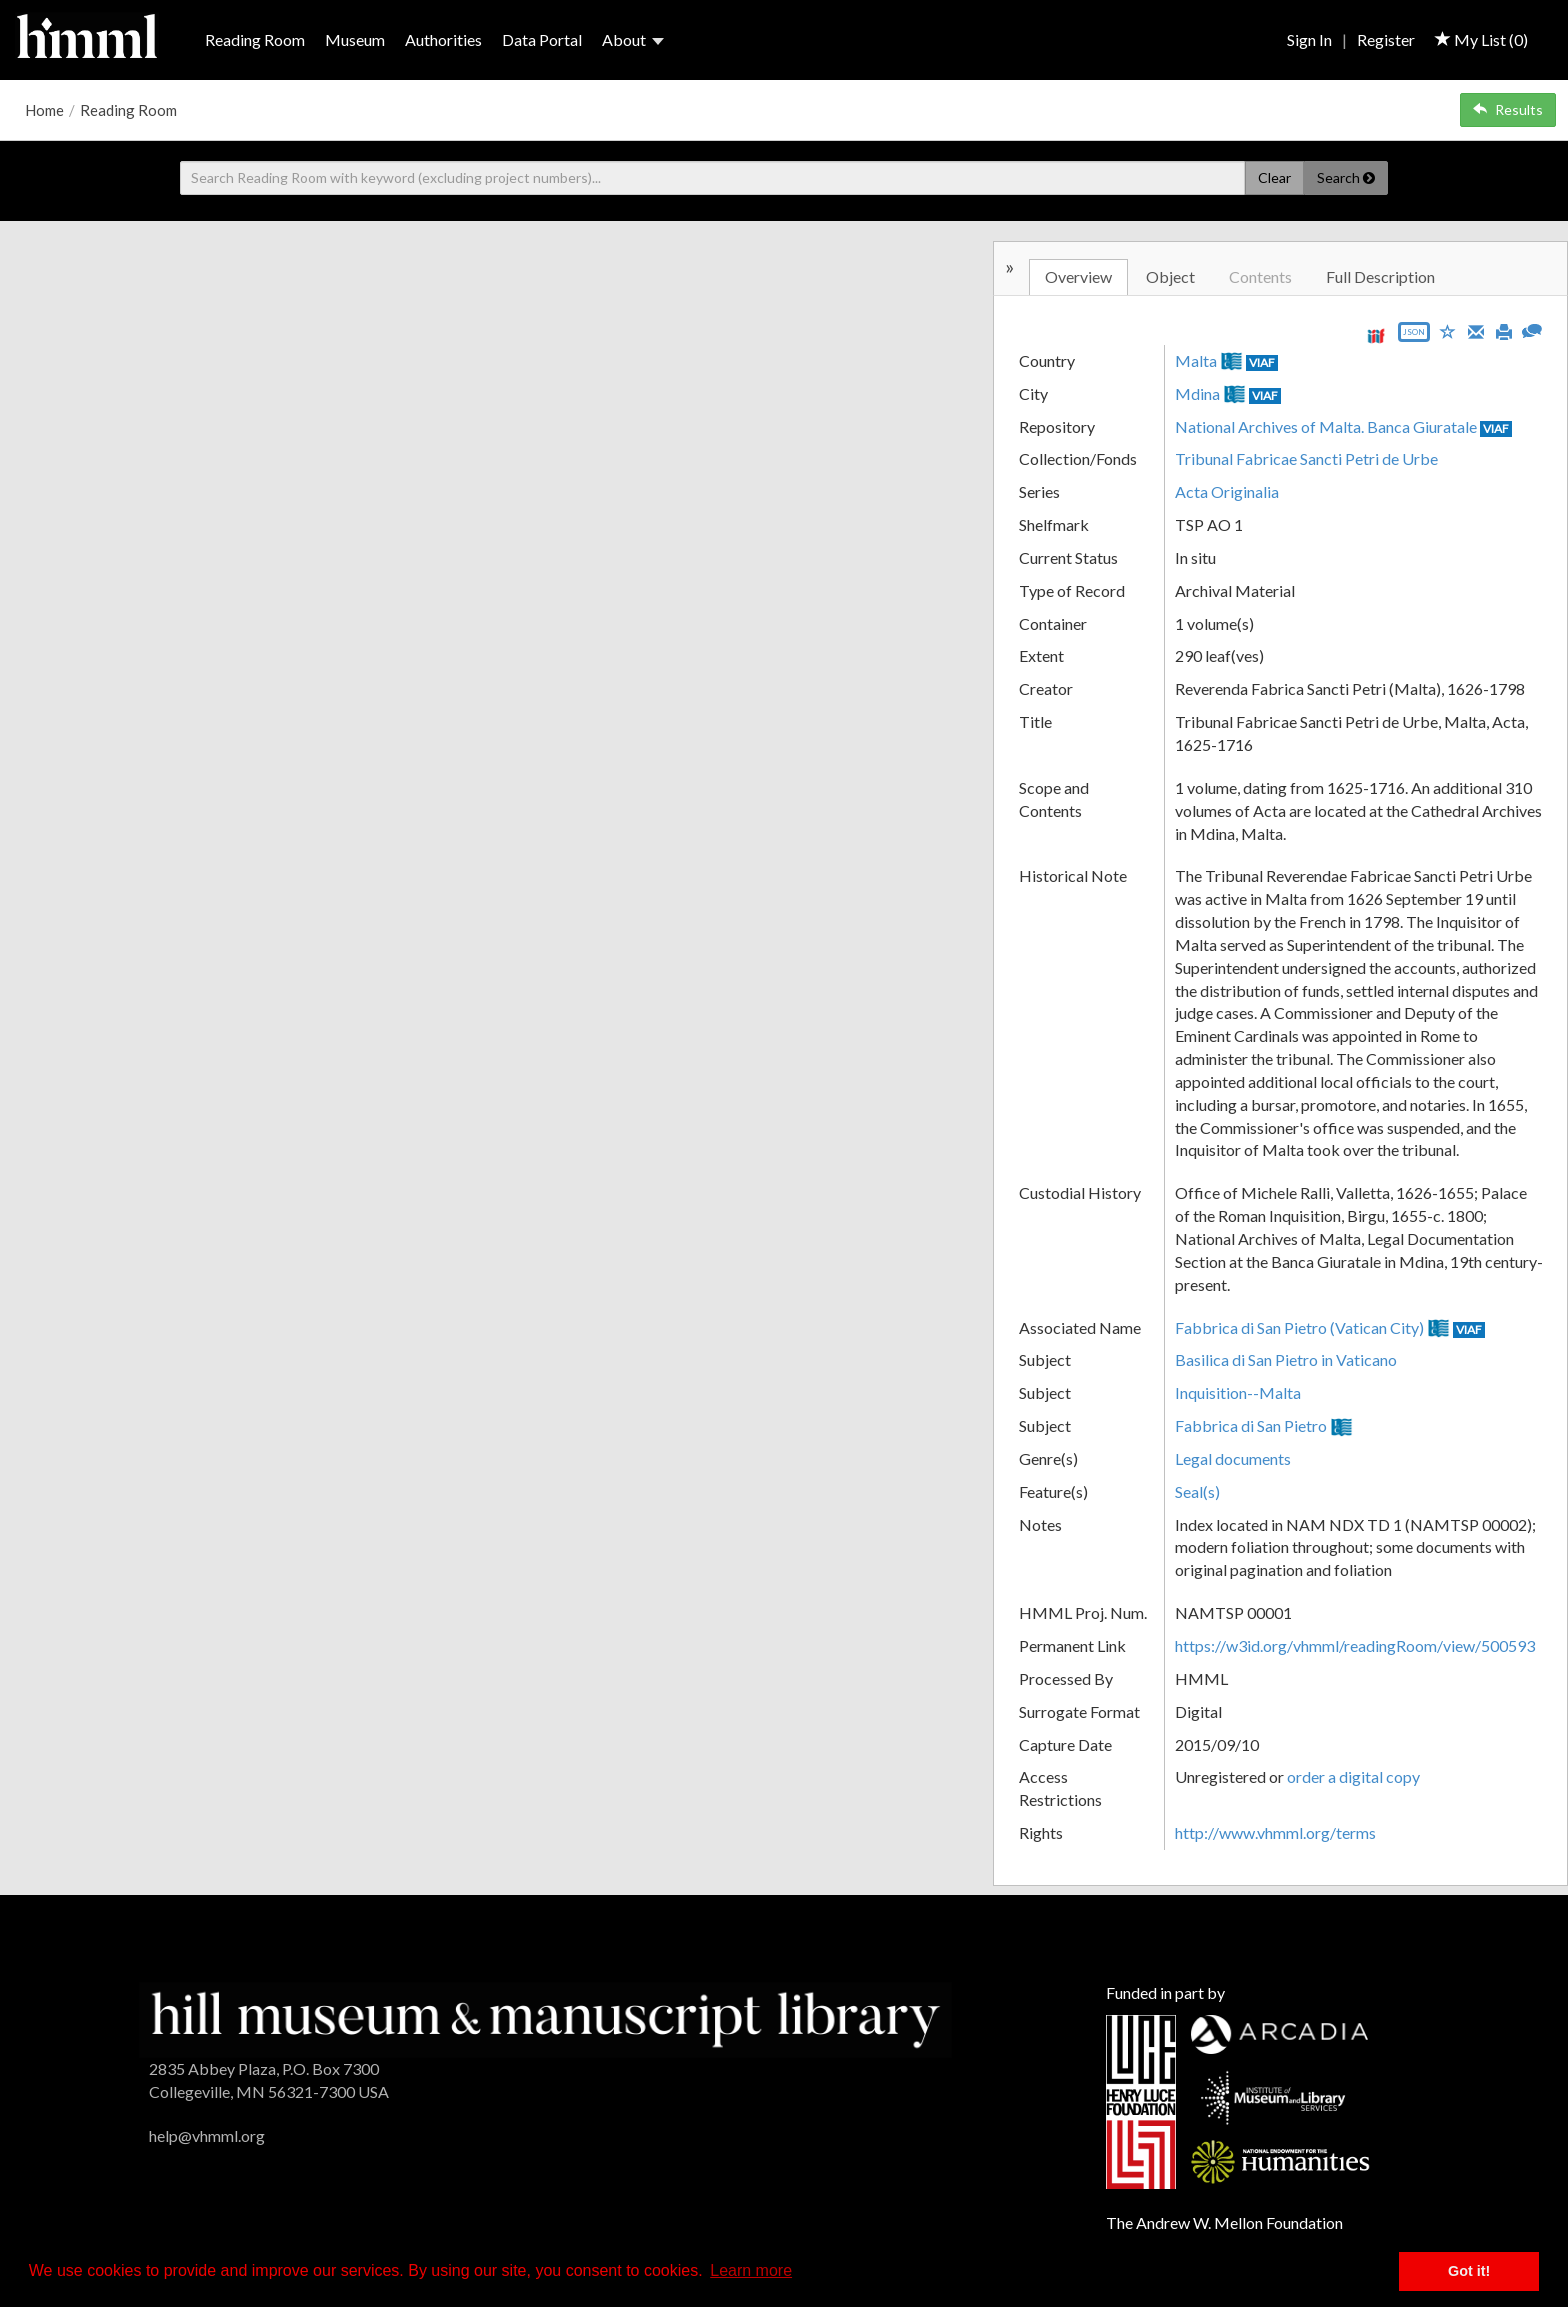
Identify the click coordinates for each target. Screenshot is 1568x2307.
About (633, 39)
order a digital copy (1353, 1776)
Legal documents (1233, 1458)
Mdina (1197, 393)
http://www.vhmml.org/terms (1275, 1832)
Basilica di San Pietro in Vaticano (1286, 1359)
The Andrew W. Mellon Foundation (1224, 2222)
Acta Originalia (1227, 491)
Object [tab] (1170, 276)
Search (1346, 177)
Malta (1196, 360)
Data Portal (542, 39)
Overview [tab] (1078, 276)
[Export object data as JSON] (1414, 336)
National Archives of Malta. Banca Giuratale (1326, 426)
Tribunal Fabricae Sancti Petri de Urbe (1306, 458)
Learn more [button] (751, 2270)
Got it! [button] (1469, 2271)
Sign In (1309, 39)
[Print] (1504, 330)
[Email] (1476, 330)
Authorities (443, 39)
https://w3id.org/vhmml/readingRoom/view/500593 (1355, 1645)
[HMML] (545, 2017)
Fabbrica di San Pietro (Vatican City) (1299, 1327)
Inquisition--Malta (1238, 1392)
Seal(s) (1197, 1491)
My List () (1481, 39)
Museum (355, 39)
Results (1508, 109)
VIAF (1262, 362)
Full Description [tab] (1380, 276)
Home (44, 110)
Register (1386, 39)
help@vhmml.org (207, 2135)
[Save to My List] (1448, 330)
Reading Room (255, 39)
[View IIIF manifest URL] (1376, 335)
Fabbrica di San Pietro (1251, 1425)
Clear (1274, 177)
